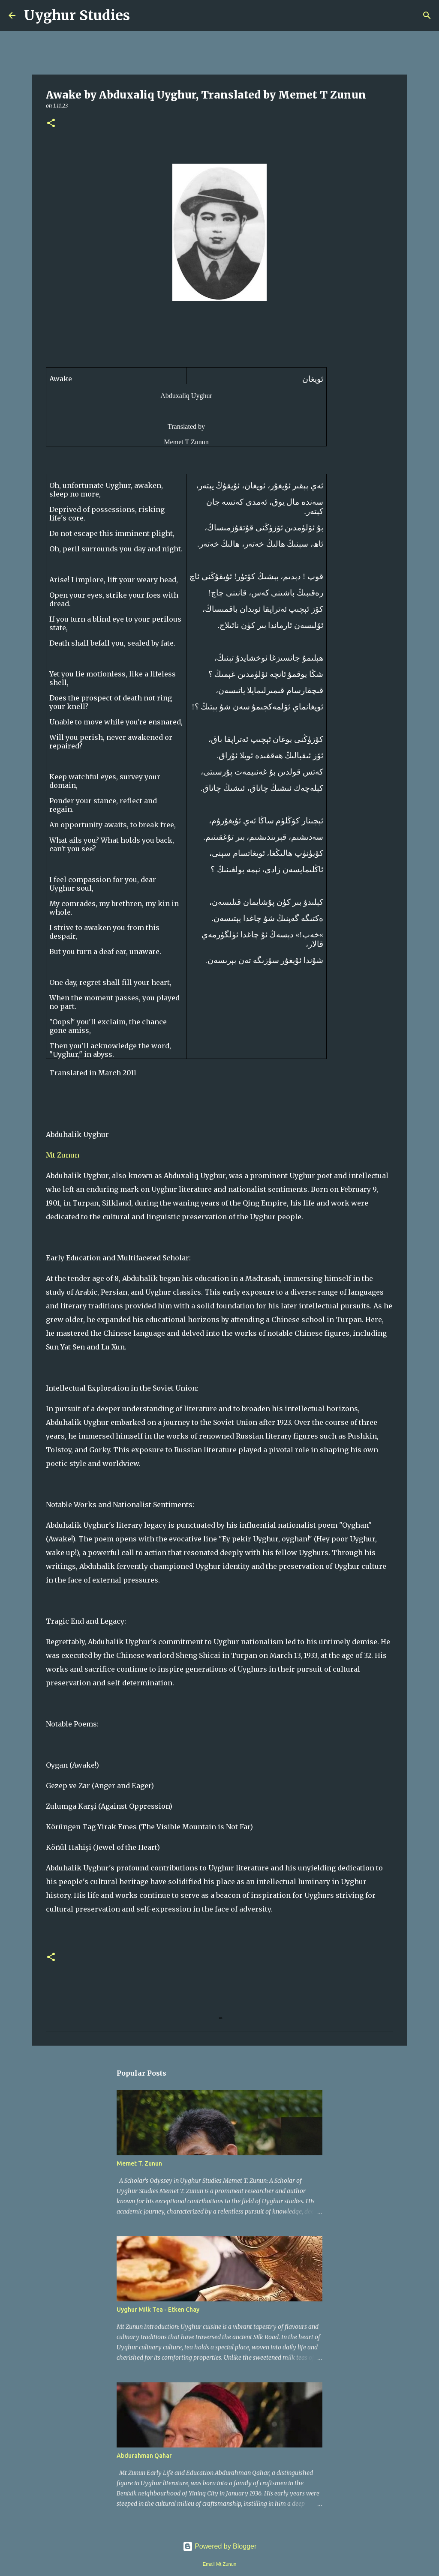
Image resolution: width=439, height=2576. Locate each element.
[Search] (142, 15)
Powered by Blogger (220, 2546)
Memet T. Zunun (139, 2163)
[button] (51, 123)
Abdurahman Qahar (144, 2455)
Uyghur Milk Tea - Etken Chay (158, 2309)
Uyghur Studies (77, 15)
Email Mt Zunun (219, 2564)
